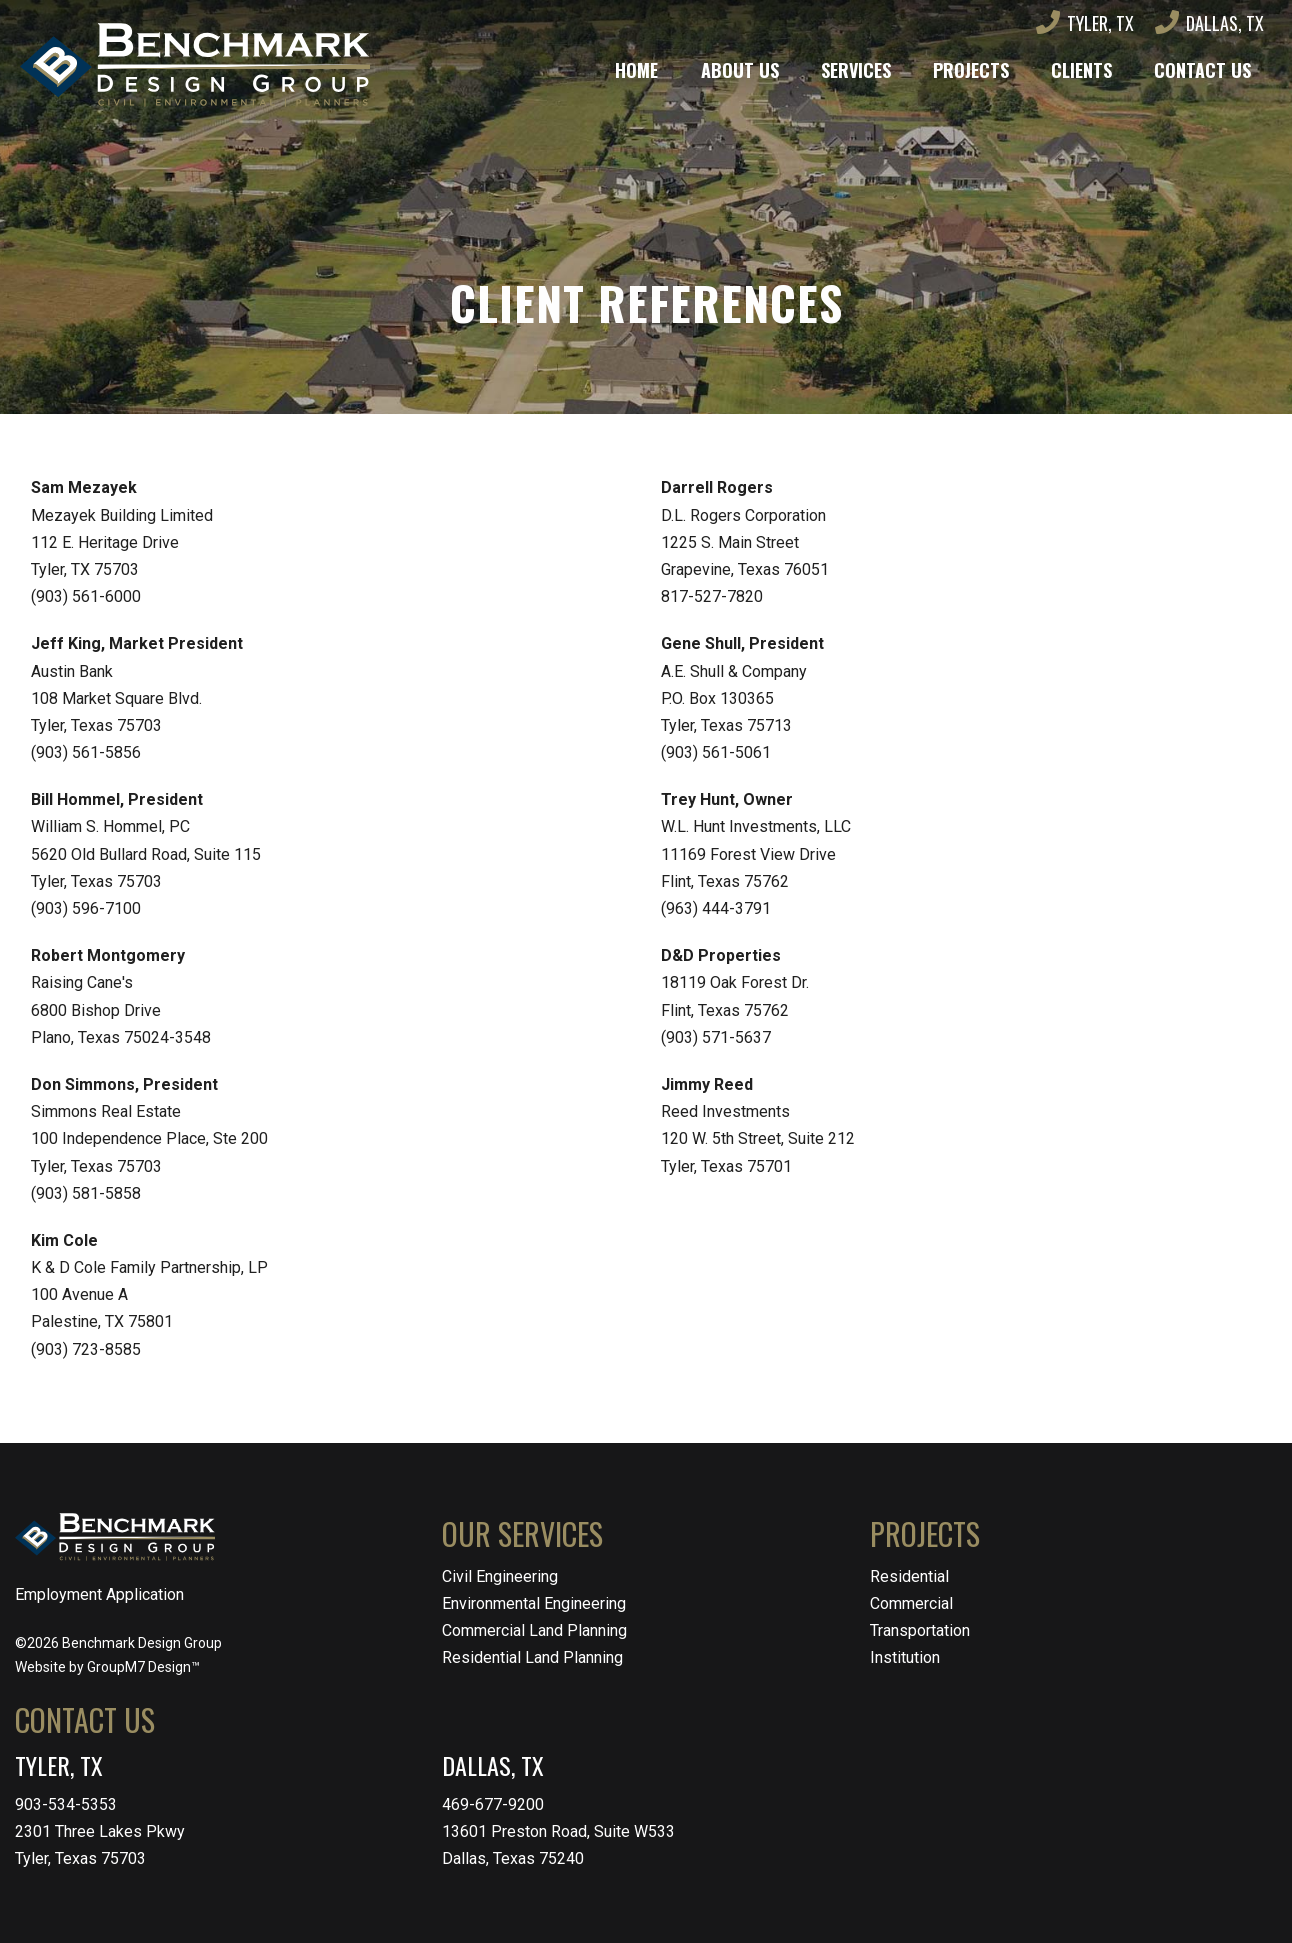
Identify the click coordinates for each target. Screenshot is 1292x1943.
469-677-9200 (493, 1804)
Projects (971, 70)
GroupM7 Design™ (143, 1667)
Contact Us (1202, 70)
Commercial (911, 1603)
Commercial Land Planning (534, 1630)
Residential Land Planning (532, 1657)
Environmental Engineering (534, 1603)
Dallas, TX (1209, 23)
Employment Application (99, 1594)
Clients (1081, 70)
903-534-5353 (66, 1804)
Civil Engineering (500, 1576)
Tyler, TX (1085, 23)
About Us (740, 70)
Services (856, 70)
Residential (909, 1576)
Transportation (920, 1630)
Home (636, 70)
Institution (905, 1657)
